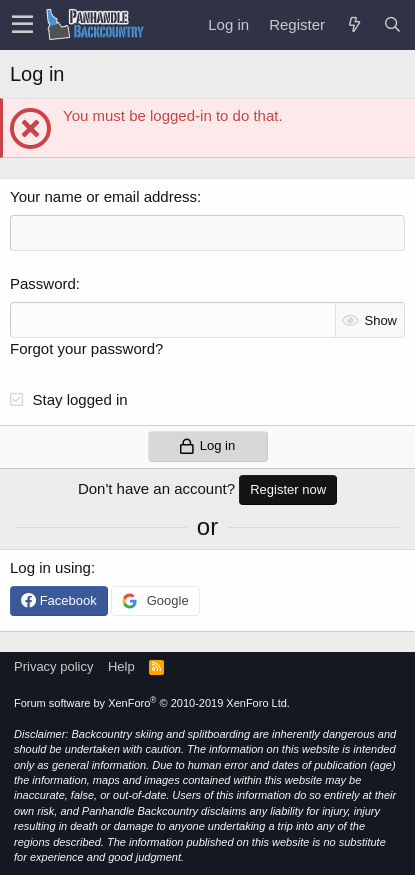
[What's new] (354, 24)
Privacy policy (53, 666)
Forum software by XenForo (152, 703)
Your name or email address (103, 196)
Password (43, 283)
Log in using (50, 567)
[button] (22, 25)
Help (121, 666)
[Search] (392, 24)
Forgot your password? (86, 348)
